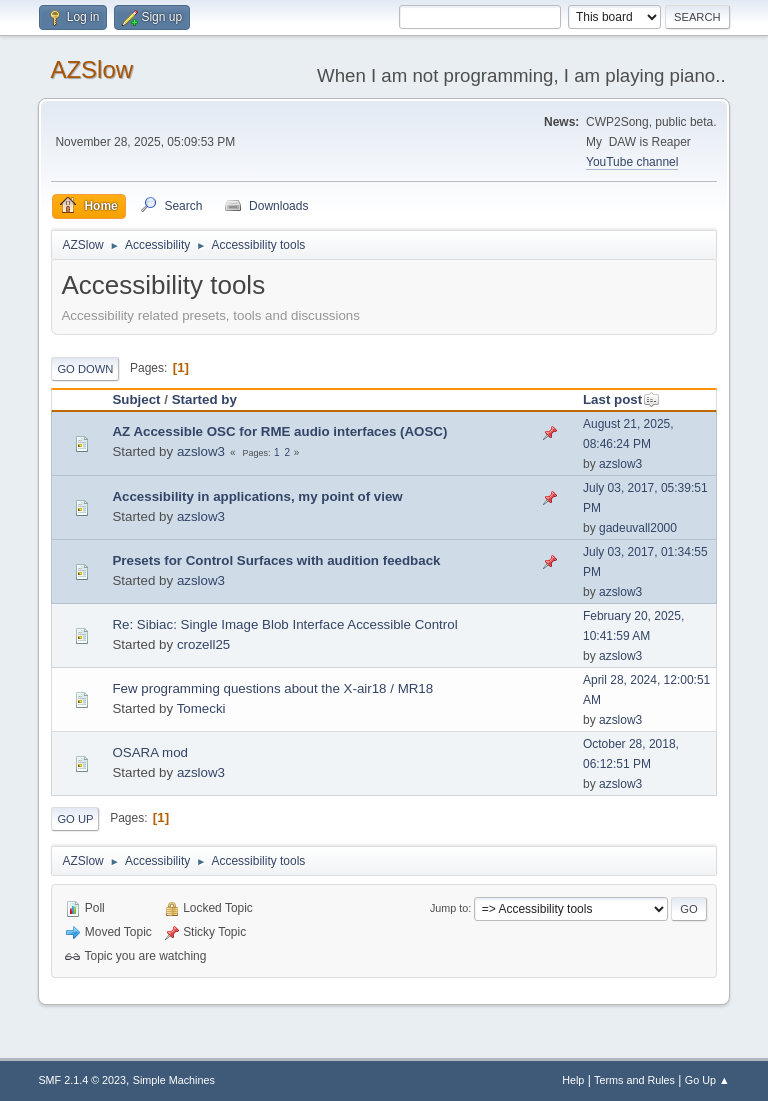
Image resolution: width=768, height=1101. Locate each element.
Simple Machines (174, 1080)
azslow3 (201, 451)
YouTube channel (632, 162)
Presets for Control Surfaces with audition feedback (276, 560)
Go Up (75, 819)
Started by (204, 399)
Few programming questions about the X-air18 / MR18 (272, 688)
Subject (136, 399)
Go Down (85, 369)
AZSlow (91, 69)
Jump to (449, 908)
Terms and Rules (634, 1080)
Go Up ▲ (707, 1080)
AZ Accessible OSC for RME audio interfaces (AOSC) (279, 431)
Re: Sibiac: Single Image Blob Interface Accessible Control (284, 624)
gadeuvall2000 (638, 528)
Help (573, 1080)
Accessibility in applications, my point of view (257, 496)
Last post (621, 399)
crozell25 (203, 644)
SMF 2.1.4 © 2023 (82, 1080)
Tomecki (201, 708)
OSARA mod (150, 752)
